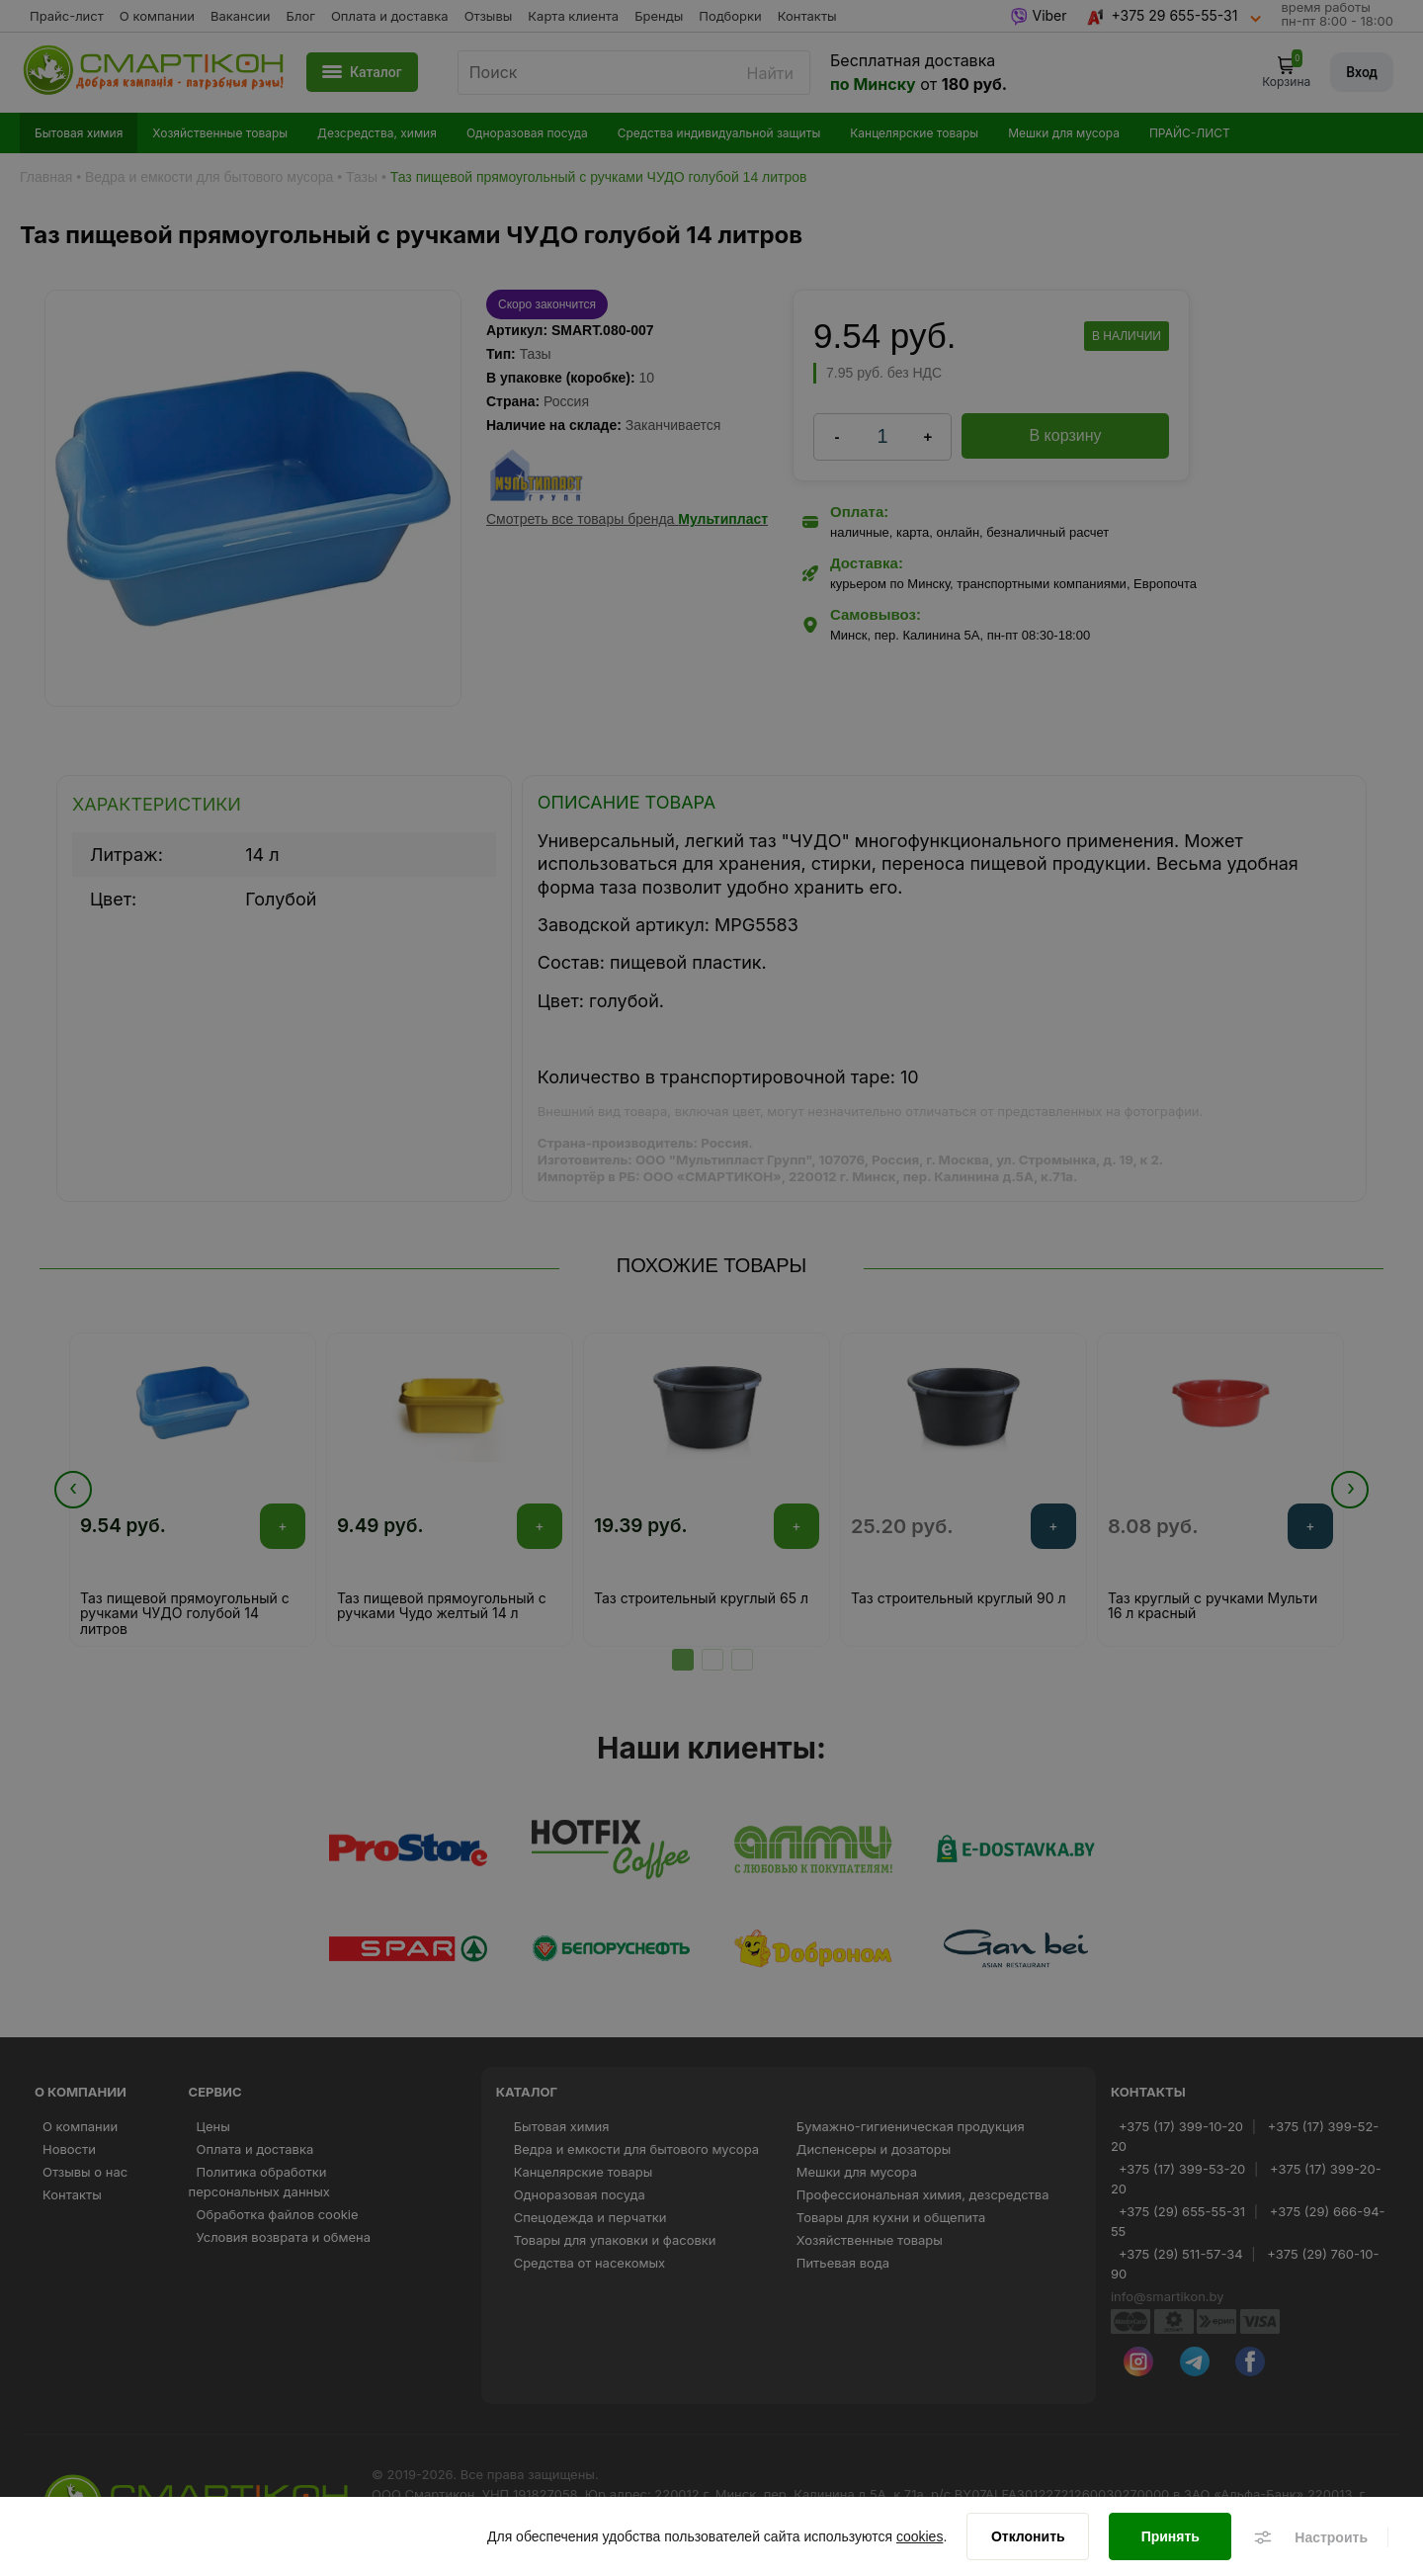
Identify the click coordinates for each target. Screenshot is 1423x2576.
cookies (919, 2536)
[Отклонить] (1027, 2536)
